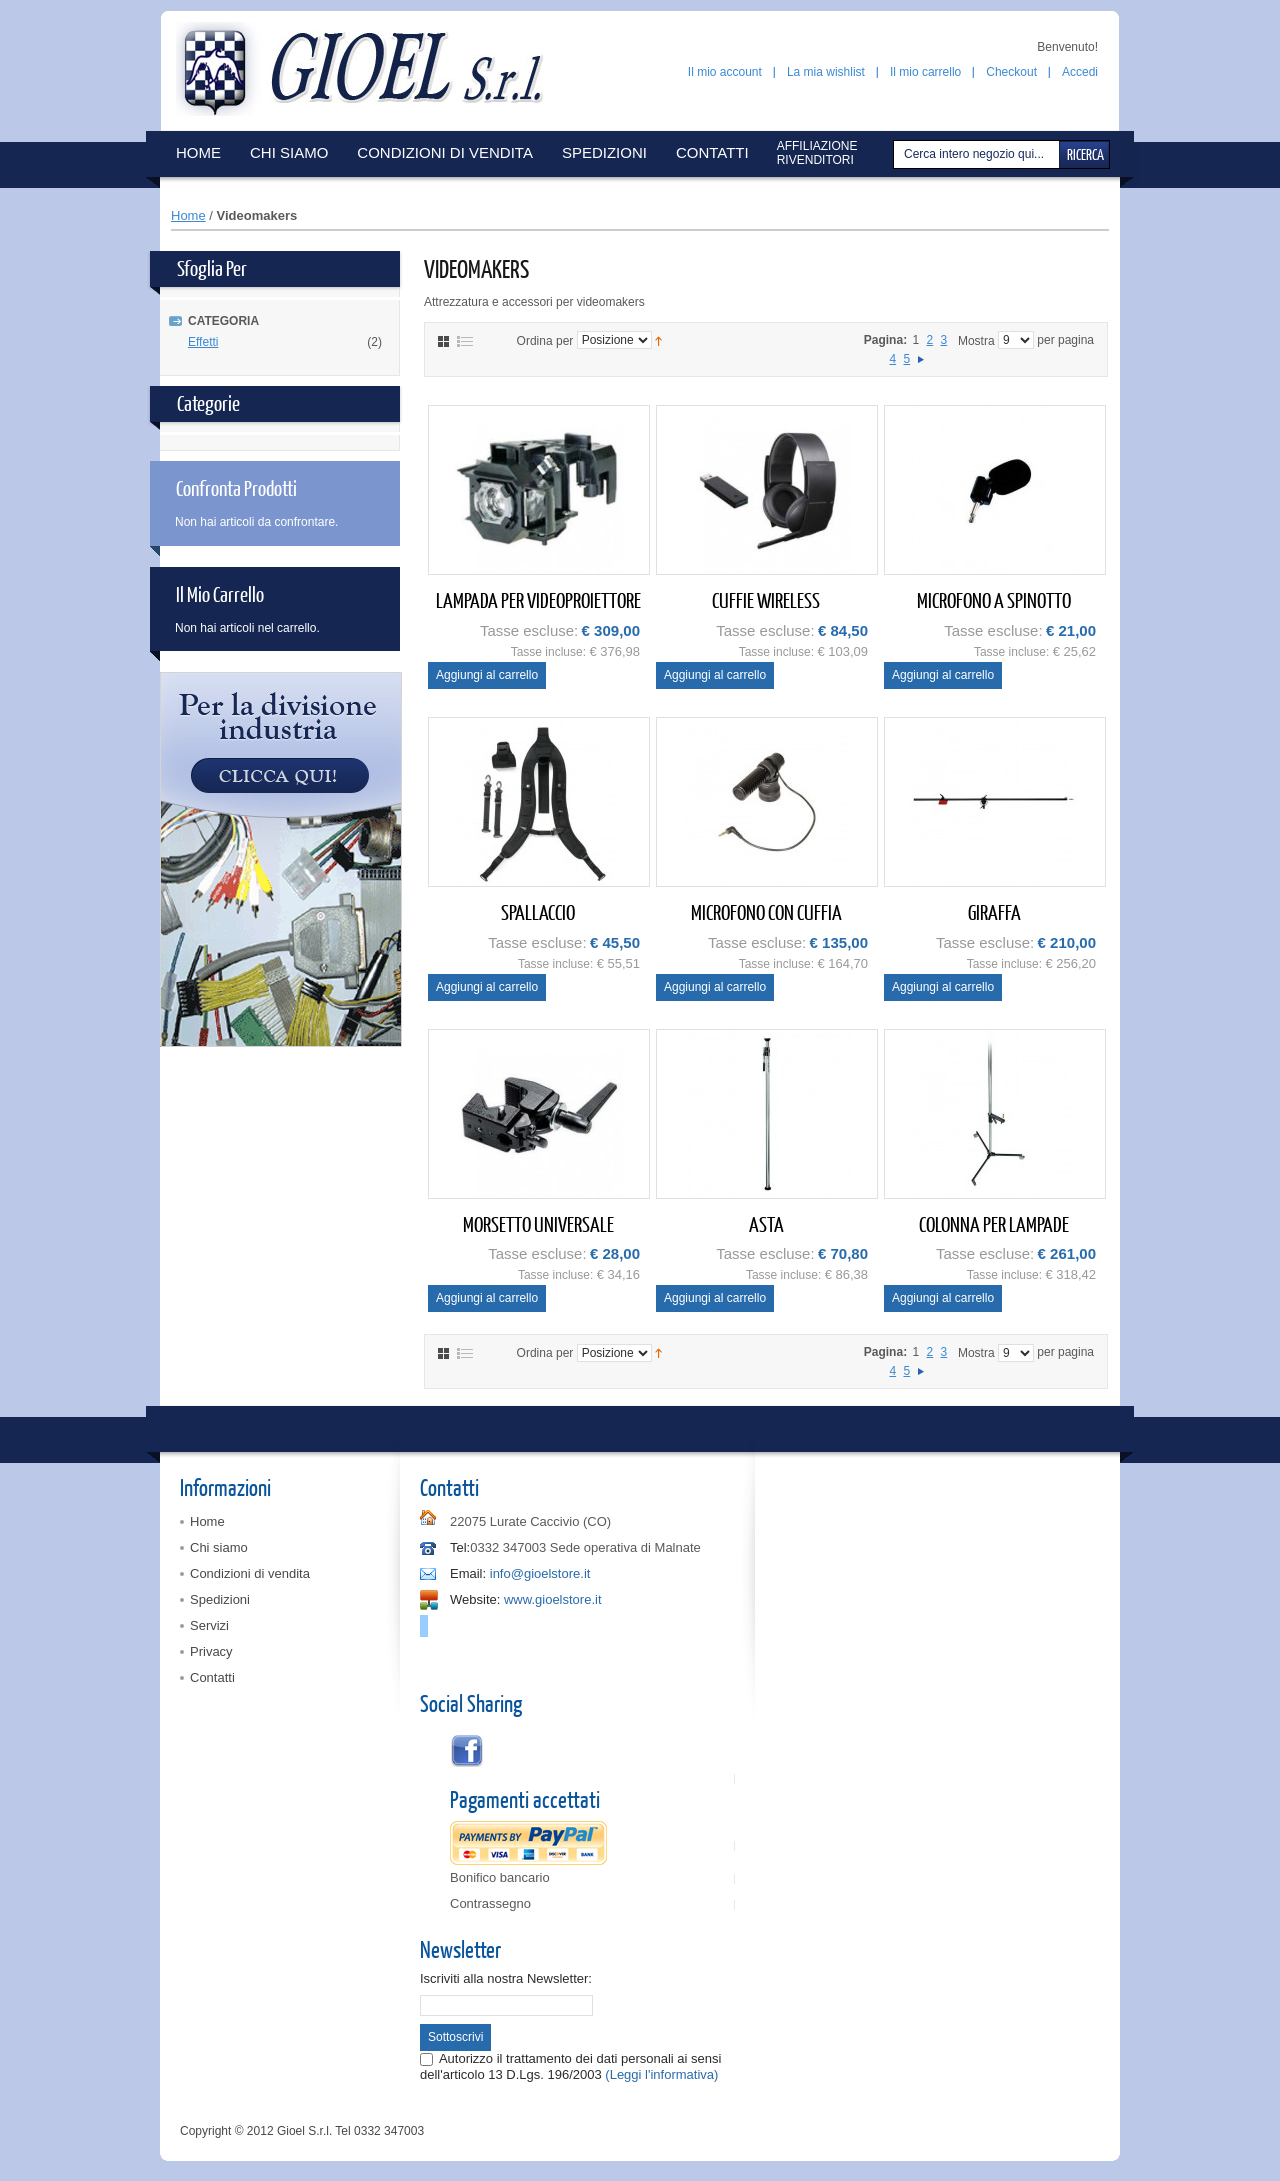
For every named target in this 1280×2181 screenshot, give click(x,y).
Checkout (1011, 72)
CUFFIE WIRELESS (766, 599)
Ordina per (545, 340)
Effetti (203, 342)
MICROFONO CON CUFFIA (766, 911)
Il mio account (725, 72)
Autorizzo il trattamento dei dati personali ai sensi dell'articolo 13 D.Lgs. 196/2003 (570, 2066)
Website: (475, 1599)
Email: (468, 1573)
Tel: (460, 1547)
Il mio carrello (925, 72)
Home (188, 215)
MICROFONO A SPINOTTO (994, 599)
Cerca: (896, 154)
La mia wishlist (826, 72)
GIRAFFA (994, 911)
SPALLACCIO (538, 911)
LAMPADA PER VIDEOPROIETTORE (538, 599)
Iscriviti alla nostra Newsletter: (506, 1978)
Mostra (976, 340)
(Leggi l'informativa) (661, 2074)
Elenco (465, 341)
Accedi (1080, 72)
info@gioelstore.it (540, 1573)
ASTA (766, 1223)
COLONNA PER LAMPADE (994, 1223)
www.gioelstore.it (553, 1599)
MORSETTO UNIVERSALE (538, 1223)
